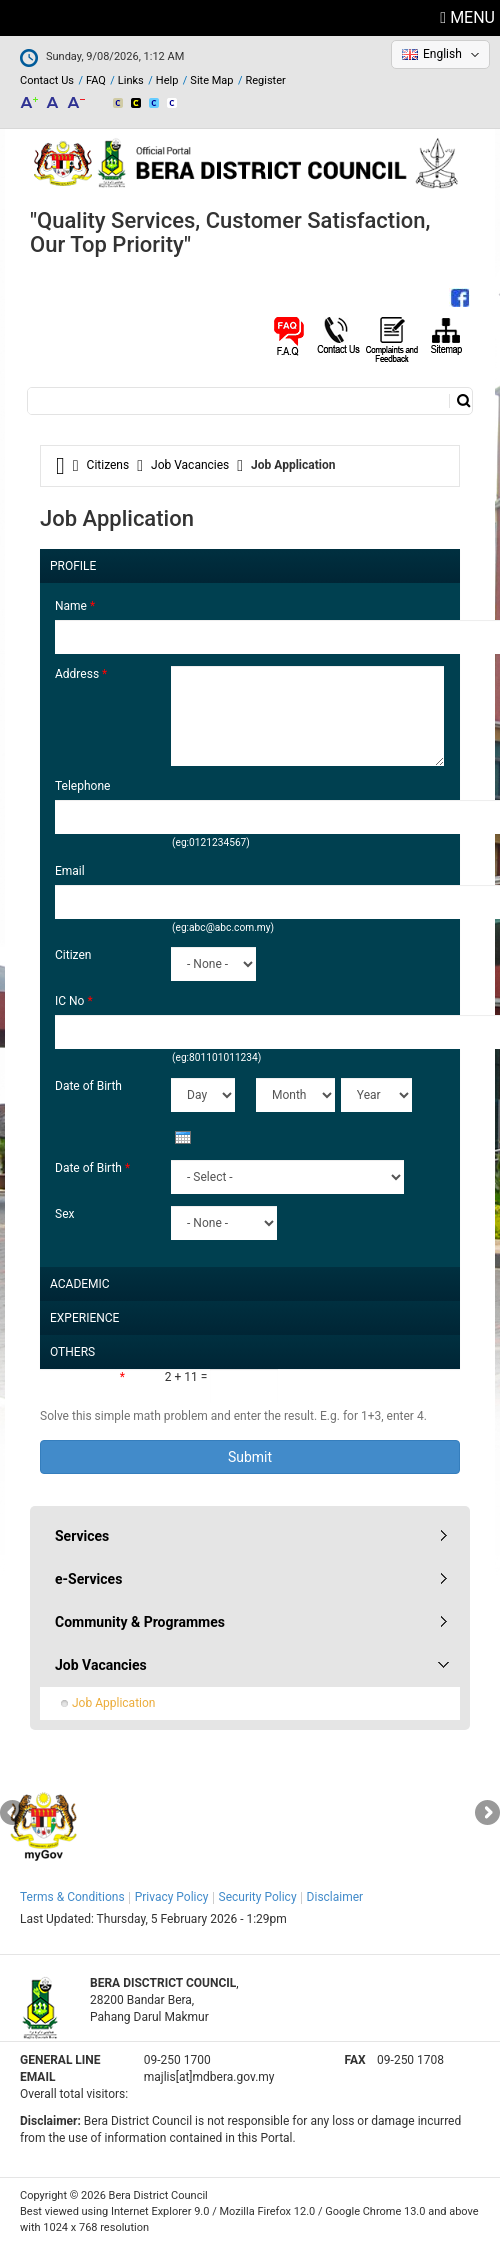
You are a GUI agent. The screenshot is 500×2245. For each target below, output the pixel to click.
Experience (84, 1313)
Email (70, 871)
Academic (80, 1279)
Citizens (108, 465)
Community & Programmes (140, 1622)
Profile (73, 561)
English (442, 54)
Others (72, 1347)
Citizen (73, 955)
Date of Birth (88, 1086)
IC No (74, 1001)
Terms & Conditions (72, 1897)
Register (265, 80)
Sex (64, 1214)
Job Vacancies (190, 465)
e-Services (88, 1579)
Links (131, 80)
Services (82, 1536)
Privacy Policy (172, 1897)
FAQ (96, 80)
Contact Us (47, 80)
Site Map (211, 80)
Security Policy (258, 1897)
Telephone (82, 786)
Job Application (113, 1703)
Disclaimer (335, 1897)
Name (75, 606)
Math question (82, 1377)
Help (167, 80)
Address (81, 674)
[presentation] (183, 1137)
